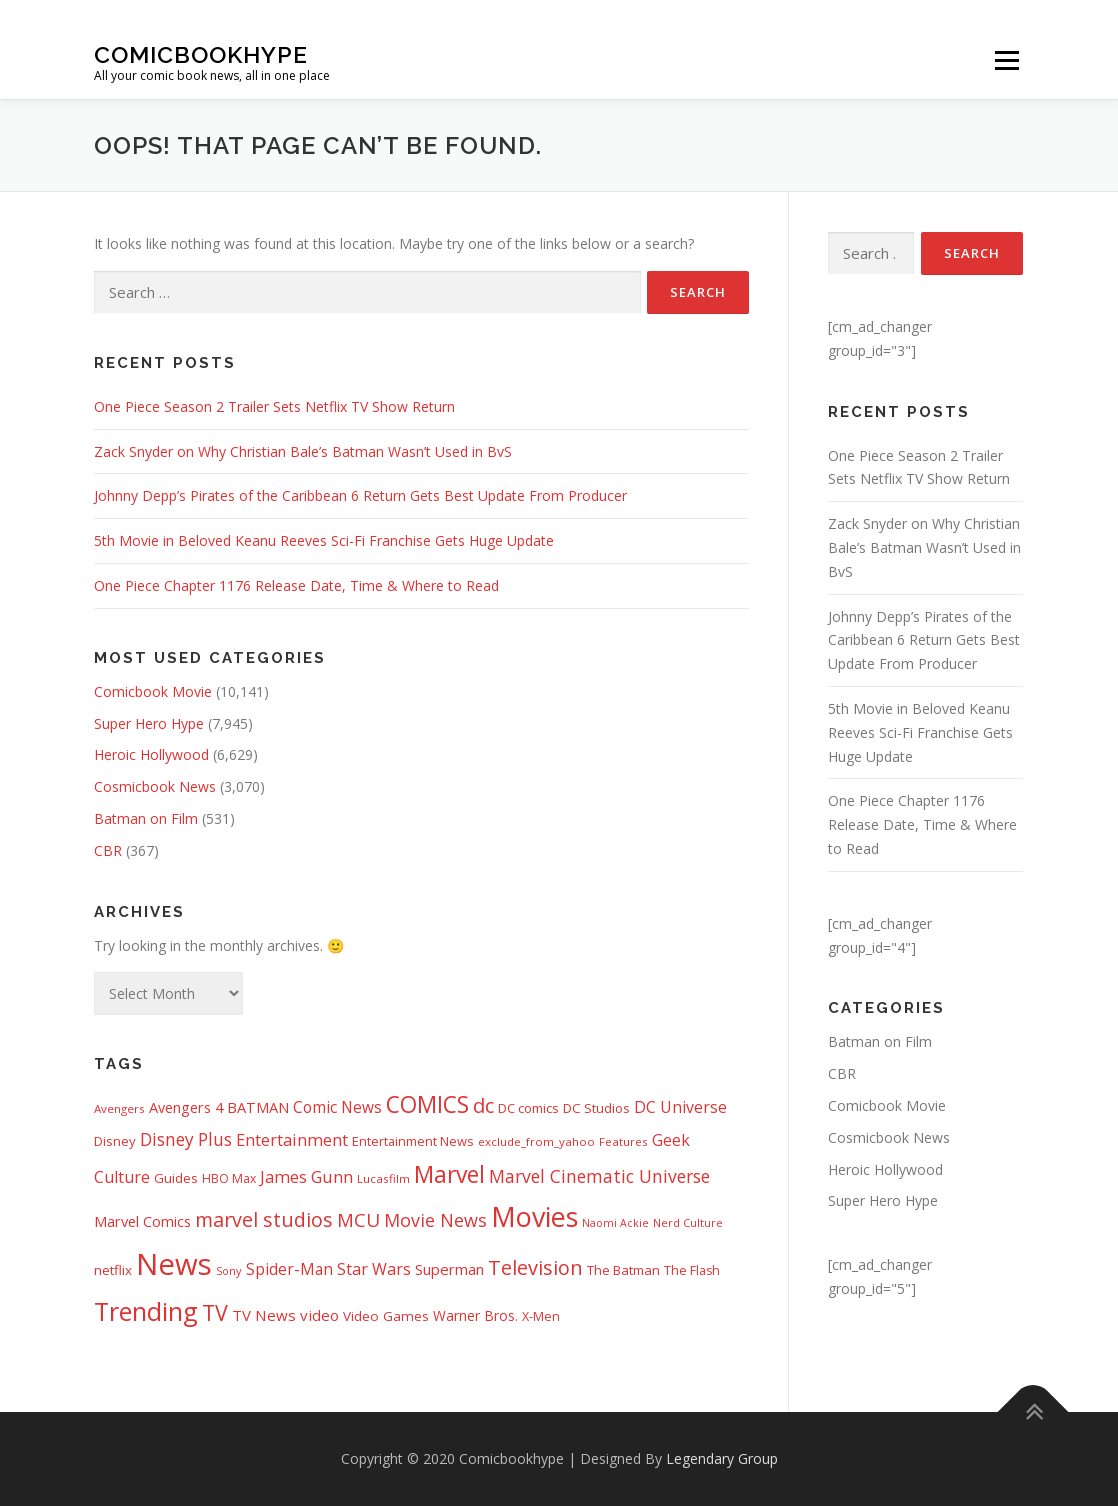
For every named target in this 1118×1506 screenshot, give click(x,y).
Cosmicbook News (155, 786)
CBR (108, 850)
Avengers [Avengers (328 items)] (119, 1108)
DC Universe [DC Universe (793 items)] (680, 1107)
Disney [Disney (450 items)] (115, 1141)
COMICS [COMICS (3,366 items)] (427, 1104)
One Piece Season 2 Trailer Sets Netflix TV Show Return (274, 406)
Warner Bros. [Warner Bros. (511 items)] (475, 1315)
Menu (1006, 61)
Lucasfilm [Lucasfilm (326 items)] (383, 1178)
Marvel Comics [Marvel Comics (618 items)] (142, 1221)
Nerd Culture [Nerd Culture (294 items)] (688, 1222)
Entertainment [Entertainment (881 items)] (292, 1140)
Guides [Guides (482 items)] (176, 1178)
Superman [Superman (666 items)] (449, 1269)
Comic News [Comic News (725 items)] (337, 1107)
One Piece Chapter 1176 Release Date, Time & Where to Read (296, 585)
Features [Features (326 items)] (623, 1141)
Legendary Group (722, 1458)
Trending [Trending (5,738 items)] (146, 1311)
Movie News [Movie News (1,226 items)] (435, 1220)
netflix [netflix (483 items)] (113, 1270)
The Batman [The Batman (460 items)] (623, 1270)
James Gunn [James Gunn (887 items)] (306, 1177)
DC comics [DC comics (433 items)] (528, 1108)
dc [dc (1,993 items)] (483, 1105)
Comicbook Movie (153, 691)
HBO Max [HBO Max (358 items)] (229, 1178)
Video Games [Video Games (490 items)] (386, 1316)
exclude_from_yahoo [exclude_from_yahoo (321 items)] (536, 1141)
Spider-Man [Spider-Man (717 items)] (289, 1269)
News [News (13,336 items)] (174, 1264)
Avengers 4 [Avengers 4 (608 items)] (186, 1107)
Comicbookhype (201, 53)
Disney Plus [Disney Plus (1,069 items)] (186, 1139)
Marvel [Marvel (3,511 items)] (449, 1174)
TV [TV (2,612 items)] (215, 1312)
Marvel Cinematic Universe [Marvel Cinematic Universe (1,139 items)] (599, 1176)
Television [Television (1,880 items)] (535, 1267)
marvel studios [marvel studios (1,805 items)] (264, 1219)
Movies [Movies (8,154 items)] (534, 1216)
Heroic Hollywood (151, 754)
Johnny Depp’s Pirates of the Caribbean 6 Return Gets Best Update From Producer (360, 495)
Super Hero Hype (149, 723)
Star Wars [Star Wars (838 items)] (374, 1269)
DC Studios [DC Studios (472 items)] (596, 1108)
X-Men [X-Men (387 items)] (541, 1316)
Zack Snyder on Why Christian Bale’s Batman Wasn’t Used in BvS (303, 451)
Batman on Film (146, 818)
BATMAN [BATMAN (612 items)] (258, 1107)
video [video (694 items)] (319, 1315)
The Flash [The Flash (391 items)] (692, 1270)
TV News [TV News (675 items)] (264, 1315)
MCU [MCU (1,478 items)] (358, 1220)
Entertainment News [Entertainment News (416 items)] (413, 1141)
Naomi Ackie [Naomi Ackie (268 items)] (615, 1223)
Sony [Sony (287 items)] (229, 1270)
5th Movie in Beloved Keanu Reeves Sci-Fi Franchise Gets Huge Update (324, 540)
